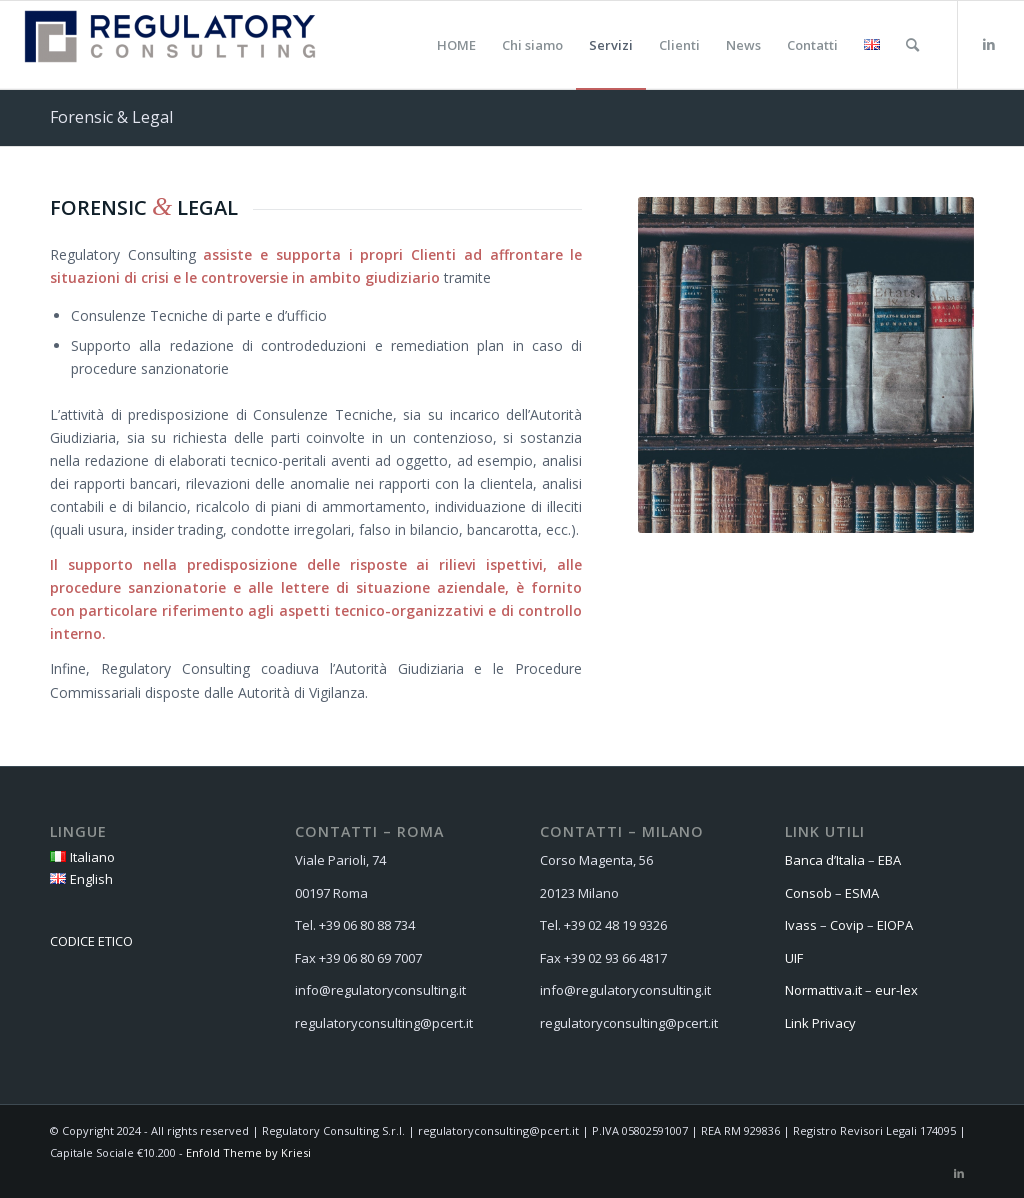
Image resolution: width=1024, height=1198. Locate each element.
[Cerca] (912, 45)
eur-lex (898, 990)
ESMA (862, 893)
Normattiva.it (823, 990)
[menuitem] (456, 45)
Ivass (801, 925)
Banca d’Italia (825, 860)
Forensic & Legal (111, 117)
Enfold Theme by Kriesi (248, 1152)
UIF (794, 958)
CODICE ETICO (91, 941)
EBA (889, 860)
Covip (847, 925)
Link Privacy (820, 1023)
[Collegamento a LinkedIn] (989, 44)
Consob (808, 893)
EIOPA (895, 925)
